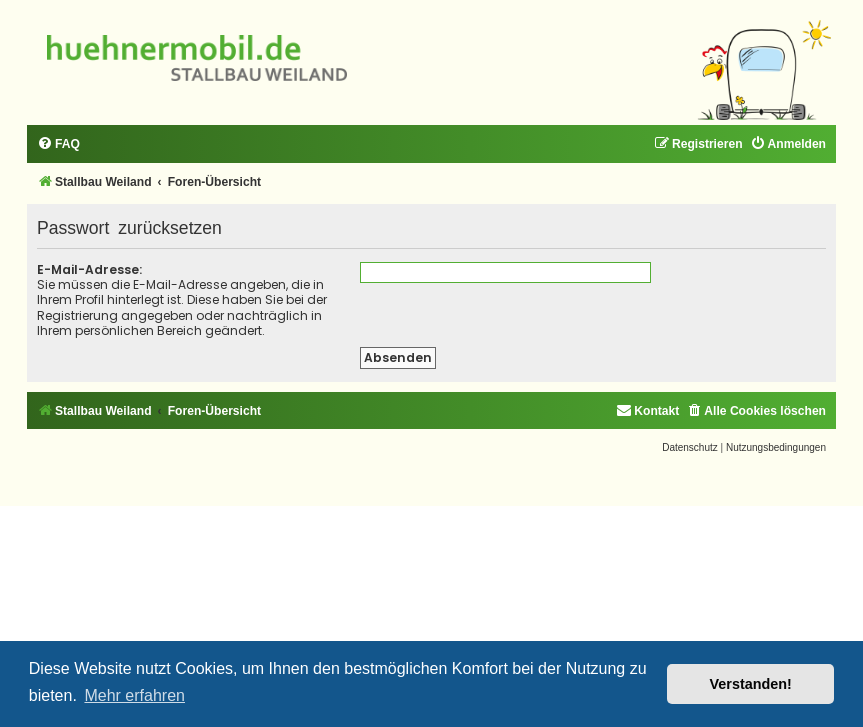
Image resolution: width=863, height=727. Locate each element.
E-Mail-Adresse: (89, 269)
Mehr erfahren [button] (134, 695)
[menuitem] (58, 144)
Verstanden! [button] (751, 684)
